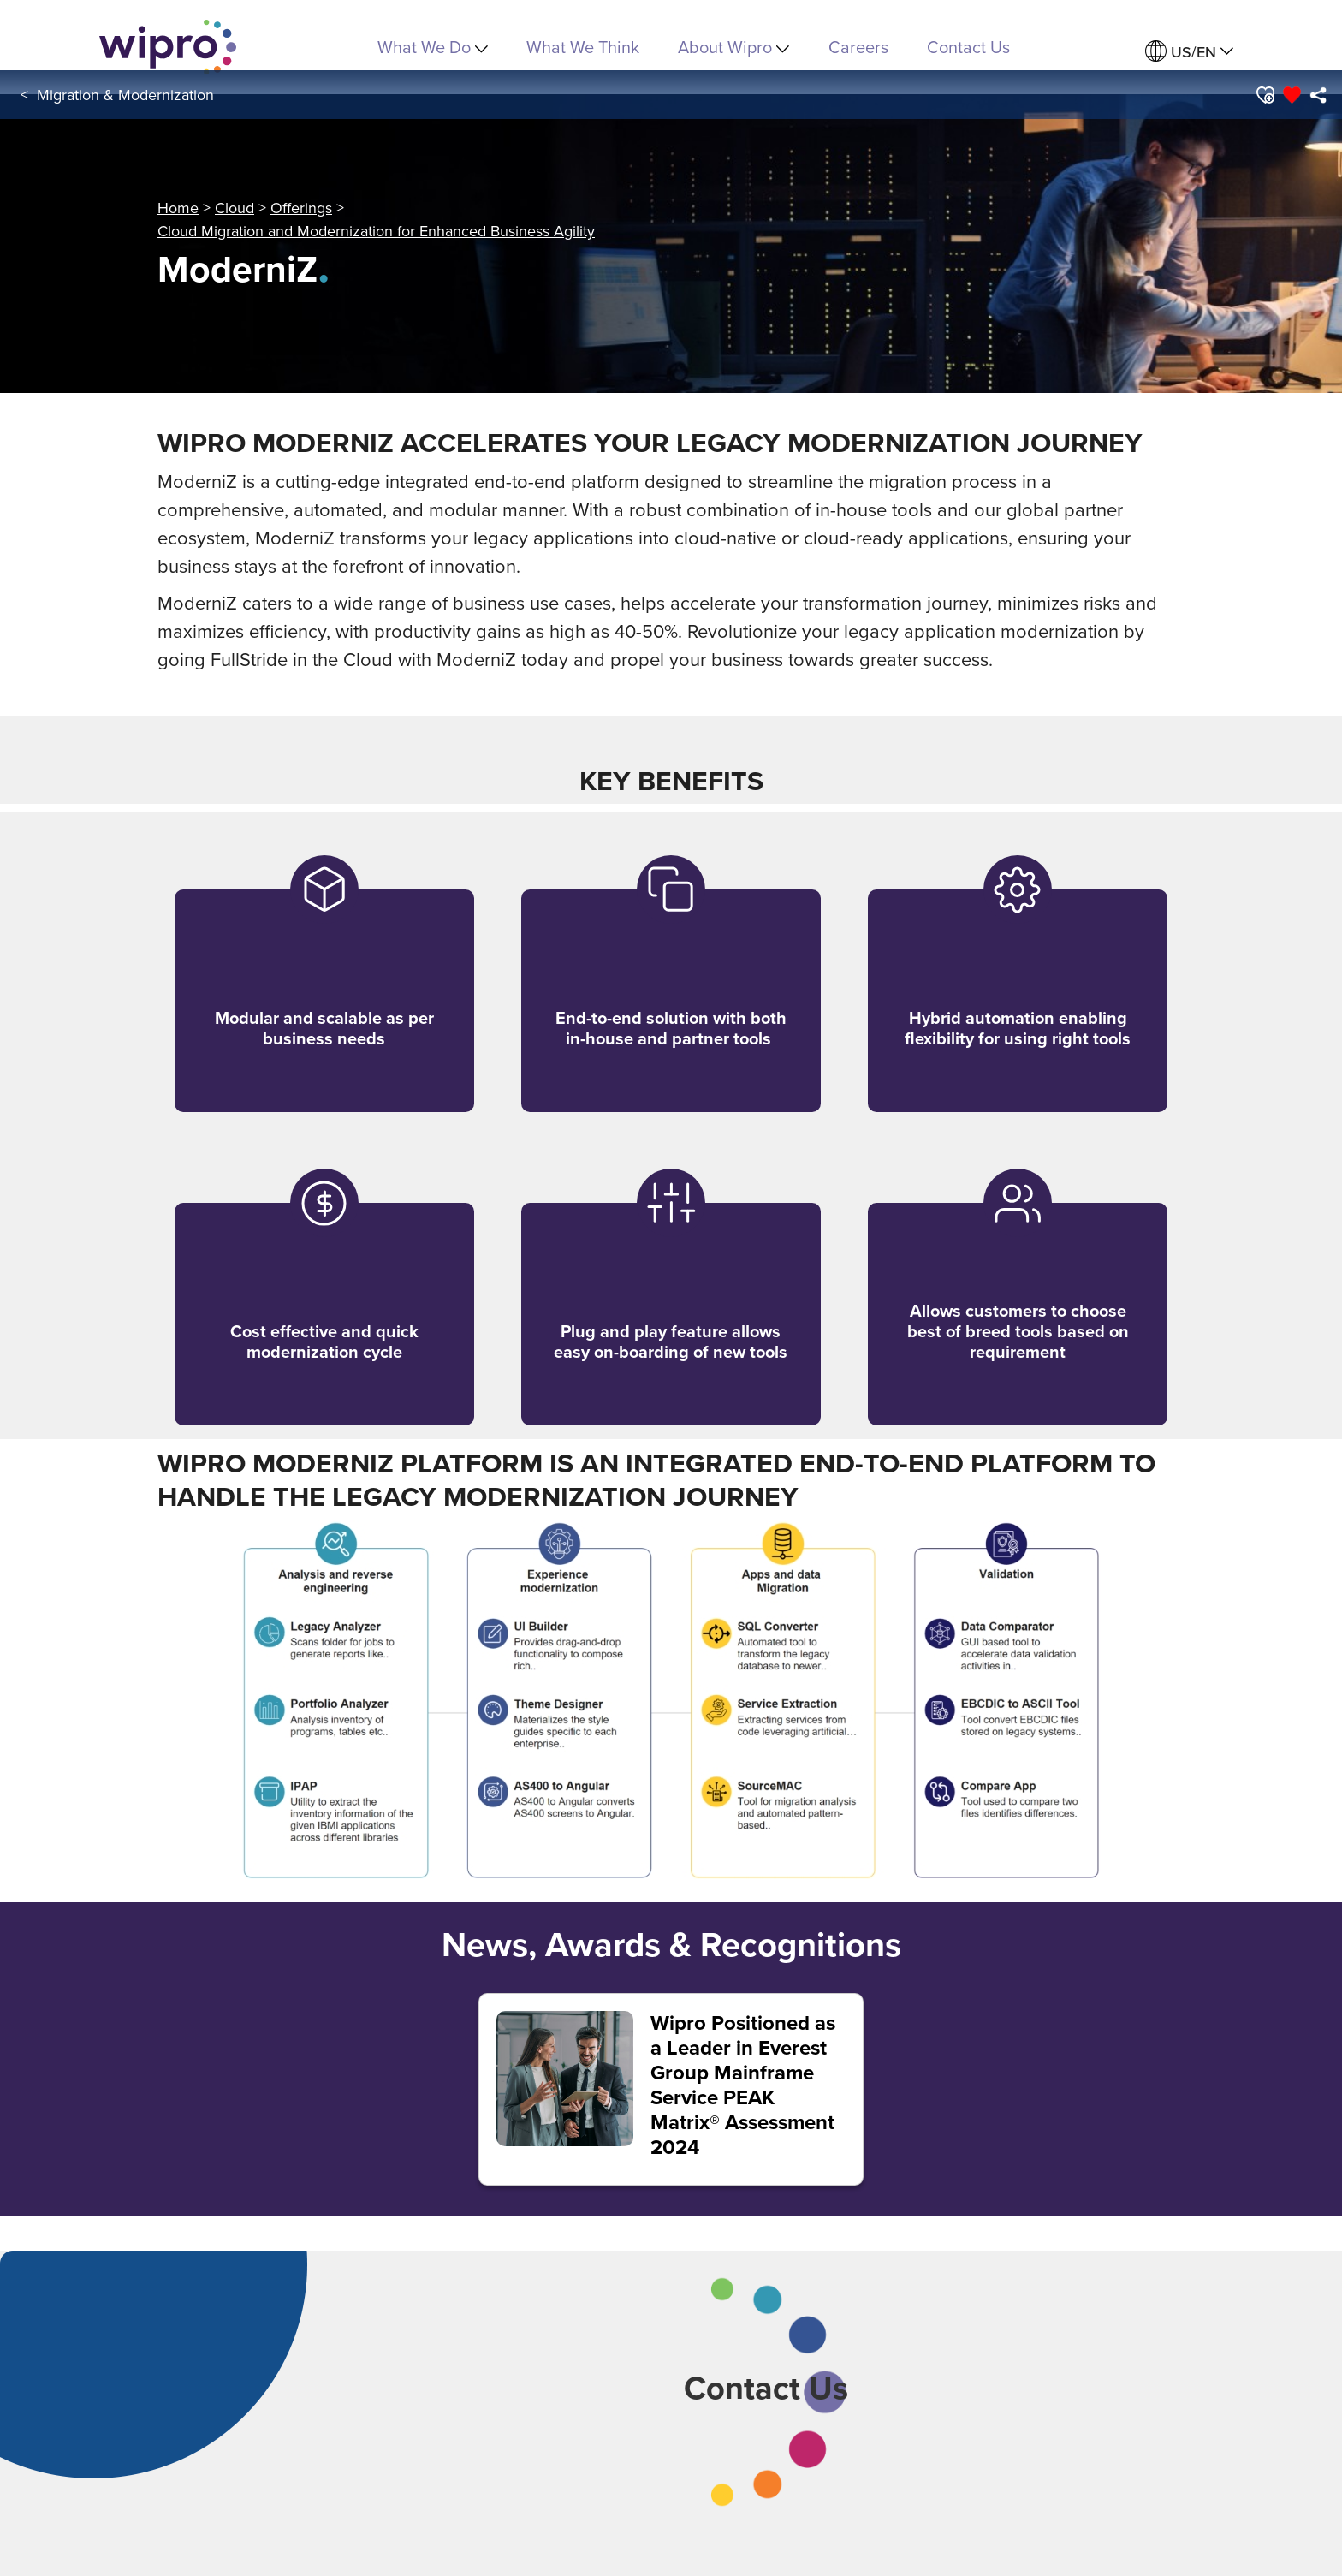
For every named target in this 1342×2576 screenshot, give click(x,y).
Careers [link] (858, 46)
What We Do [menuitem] (432, 46)
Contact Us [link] (968, 46)
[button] (1264, 95)
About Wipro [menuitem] (733, 46)
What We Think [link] (582, 46)
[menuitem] (1189, 51)
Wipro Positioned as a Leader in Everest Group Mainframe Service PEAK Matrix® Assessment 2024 (742, 2085)
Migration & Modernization (125, 94)
